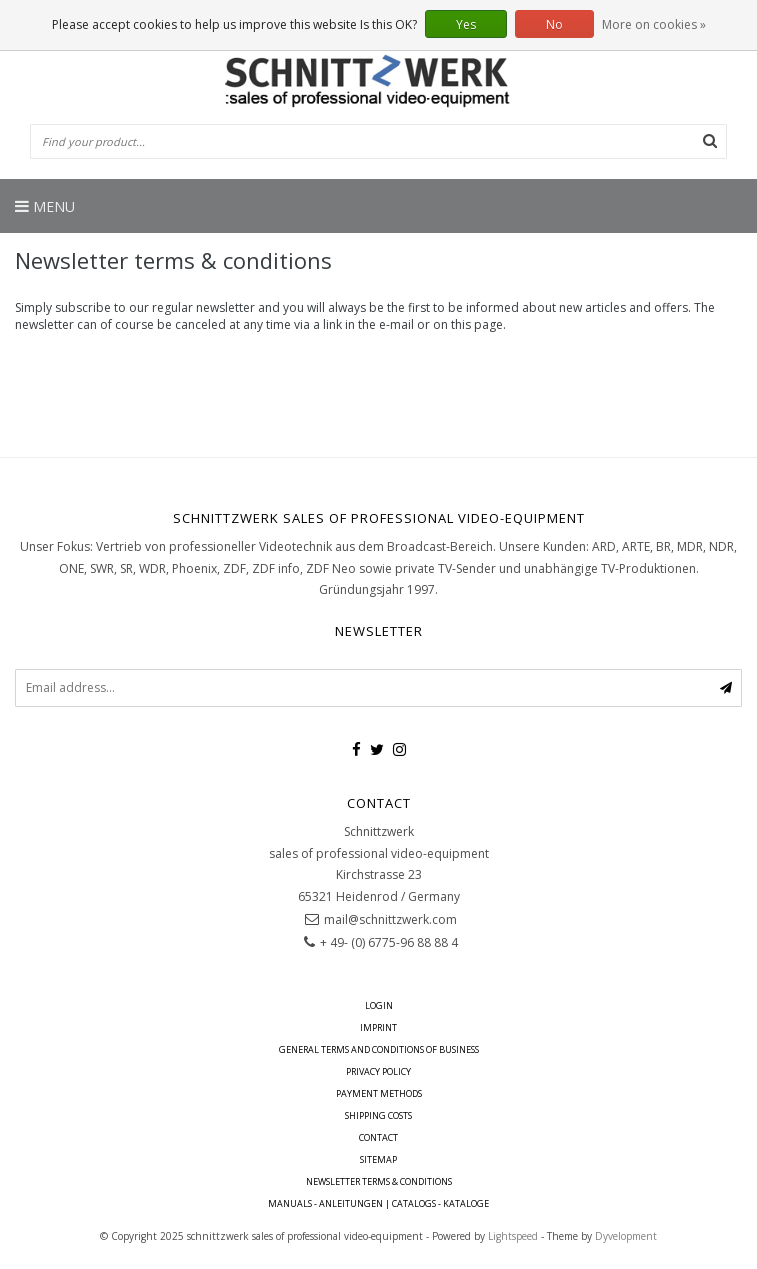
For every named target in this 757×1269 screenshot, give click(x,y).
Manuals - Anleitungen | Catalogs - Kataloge (378, 1203)
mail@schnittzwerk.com (390, 919)
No (554, 24)
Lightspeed (513, 1236)
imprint (378, 1027)
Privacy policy (378, 1071)
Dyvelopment (626, 1236)
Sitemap (378, 1159)
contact (378, 1137)
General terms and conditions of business (379, 1049)
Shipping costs (378, 1115)
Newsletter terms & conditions (379, 1181)
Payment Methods (379, 1093)
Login (379, 1005)
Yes (466, 24)
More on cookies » (654, 24)
